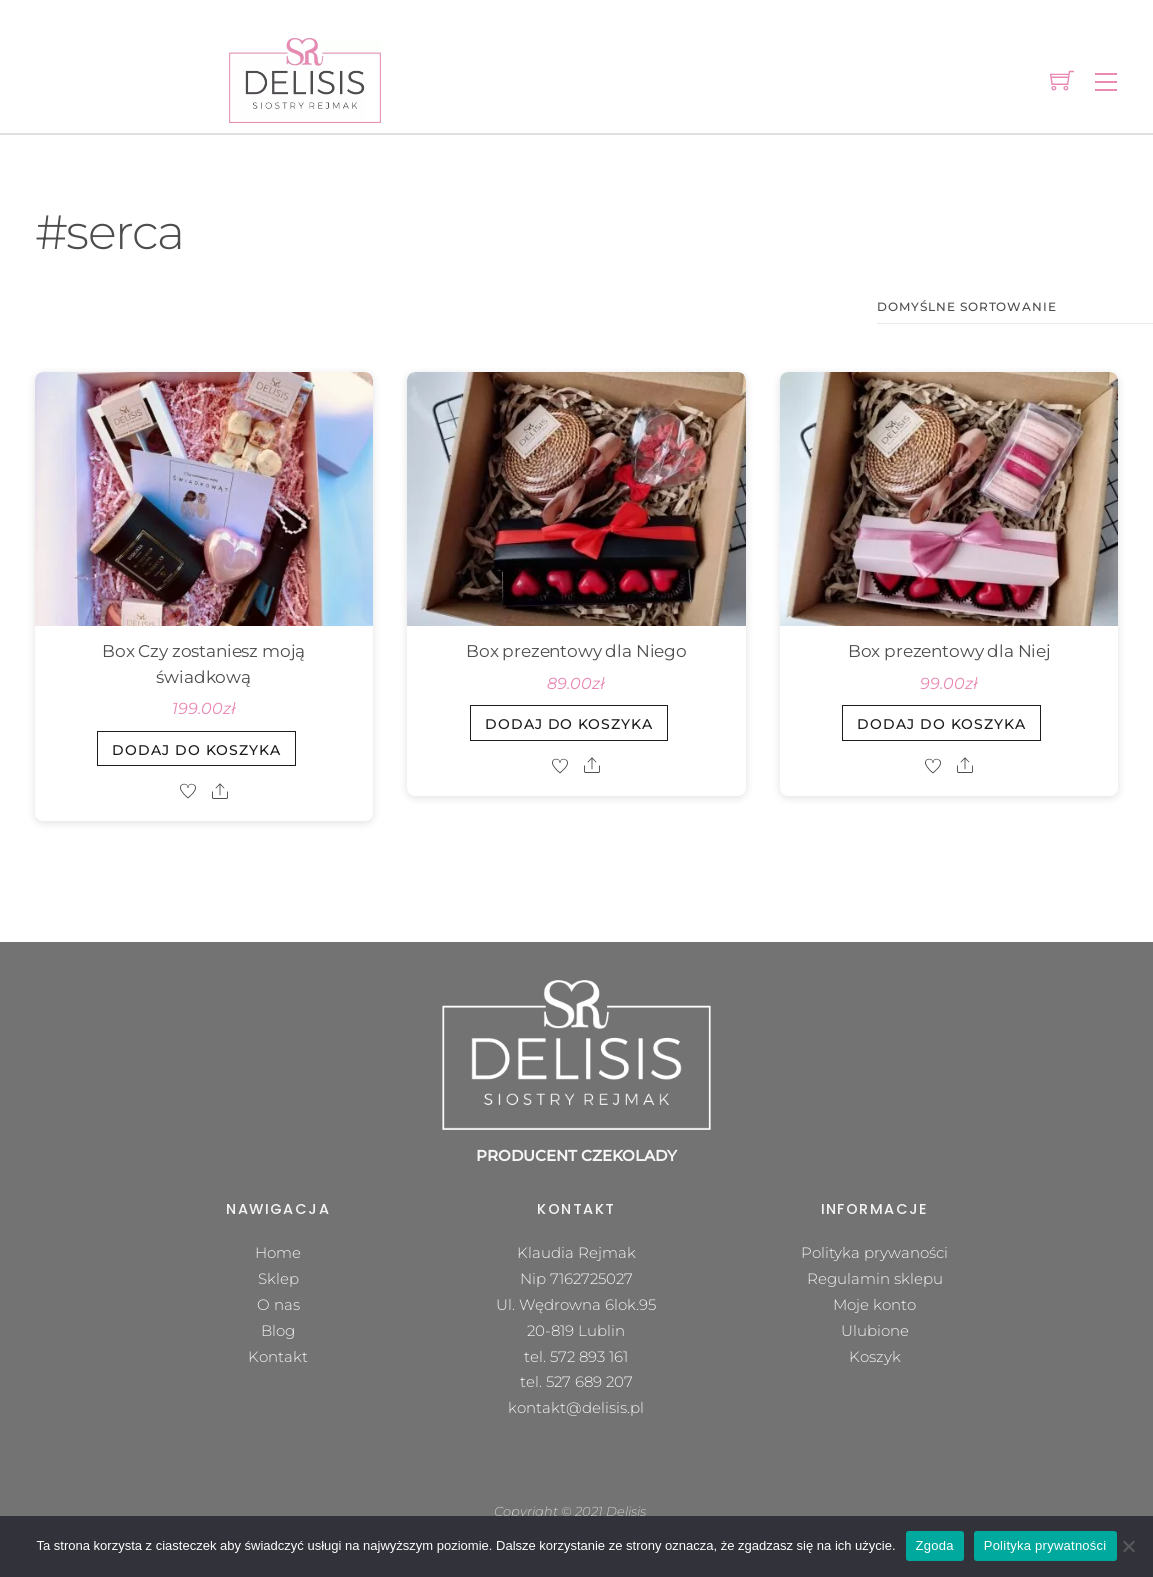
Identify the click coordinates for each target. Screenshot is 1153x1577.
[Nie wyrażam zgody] (1128, 1546)
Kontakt (278, 1356)
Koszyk (875, 1356)
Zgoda (935, 1545)
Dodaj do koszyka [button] (196, 750)
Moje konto (874, 1304)
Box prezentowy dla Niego (576, 651)
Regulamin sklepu (875, 1278)
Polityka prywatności (1045, 1545)
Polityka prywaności (874, 1252)
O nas (278, 1304)
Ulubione (875, 1330)
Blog (278, 1330)
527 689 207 (589, 1381)
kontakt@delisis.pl (576, 1407)
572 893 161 (589, 1356)
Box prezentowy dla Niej (949, 651)
